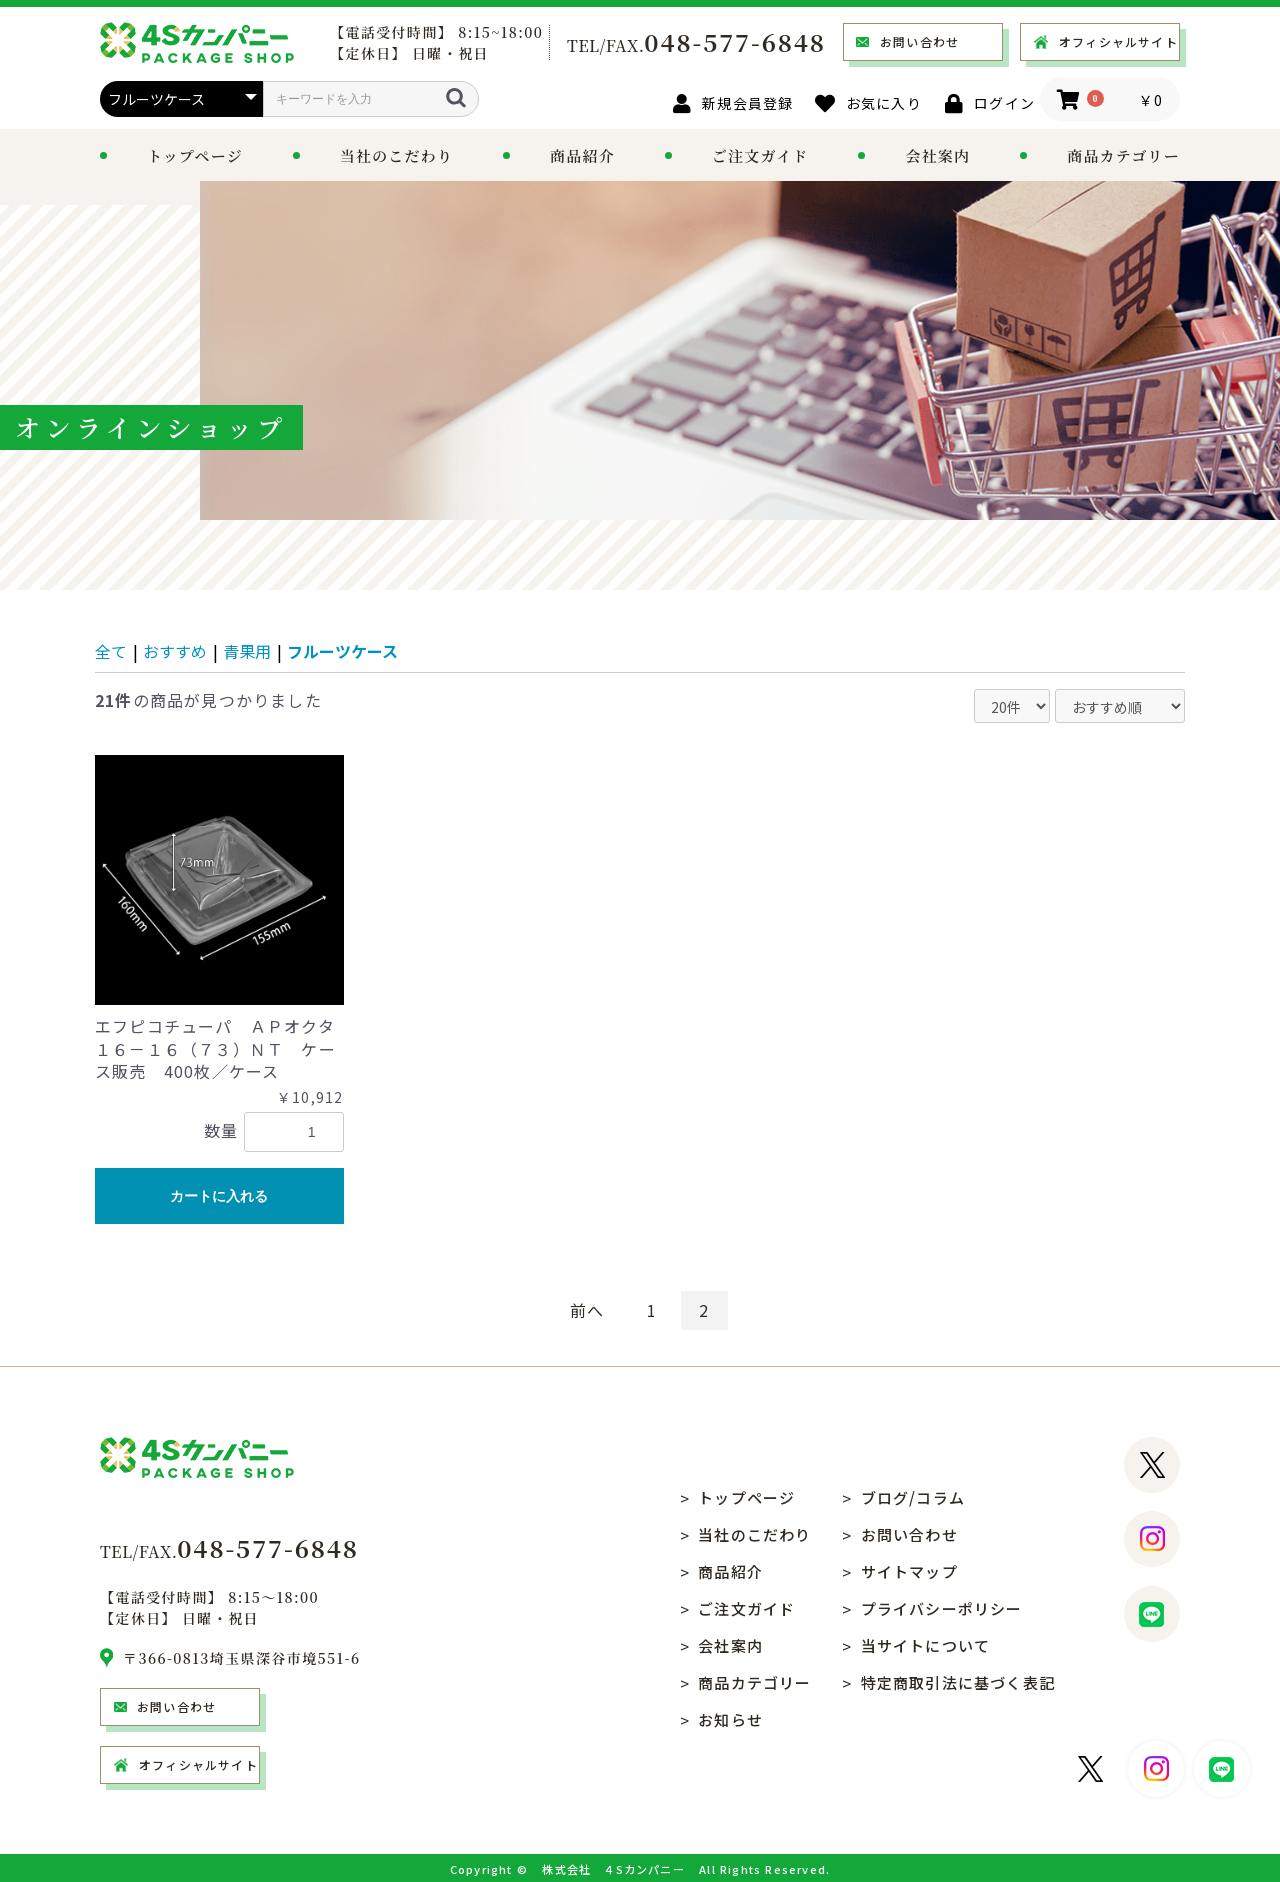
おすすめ (175, 651)
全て (111, 651)
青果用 (247, 651)
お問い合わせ (919, 41)
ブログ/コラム (913, 1497)
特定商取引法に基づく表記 (958, 1682)
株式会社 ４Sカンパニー (613, 1869)
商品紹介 (582, 155)
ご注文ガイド (760, 155)
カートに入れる (219, 1196)
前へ (587, 1310)
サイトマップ (909, 1571)
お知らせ (730, 1719)
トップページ (195, 155)
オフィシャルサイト (1118, 41)
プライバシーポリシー (942, 1608)
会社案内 (937, 155)
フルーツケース (342, 651)
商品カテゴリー (754, 1682)
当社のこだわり (396, 155)
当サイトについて (926, 1645)
